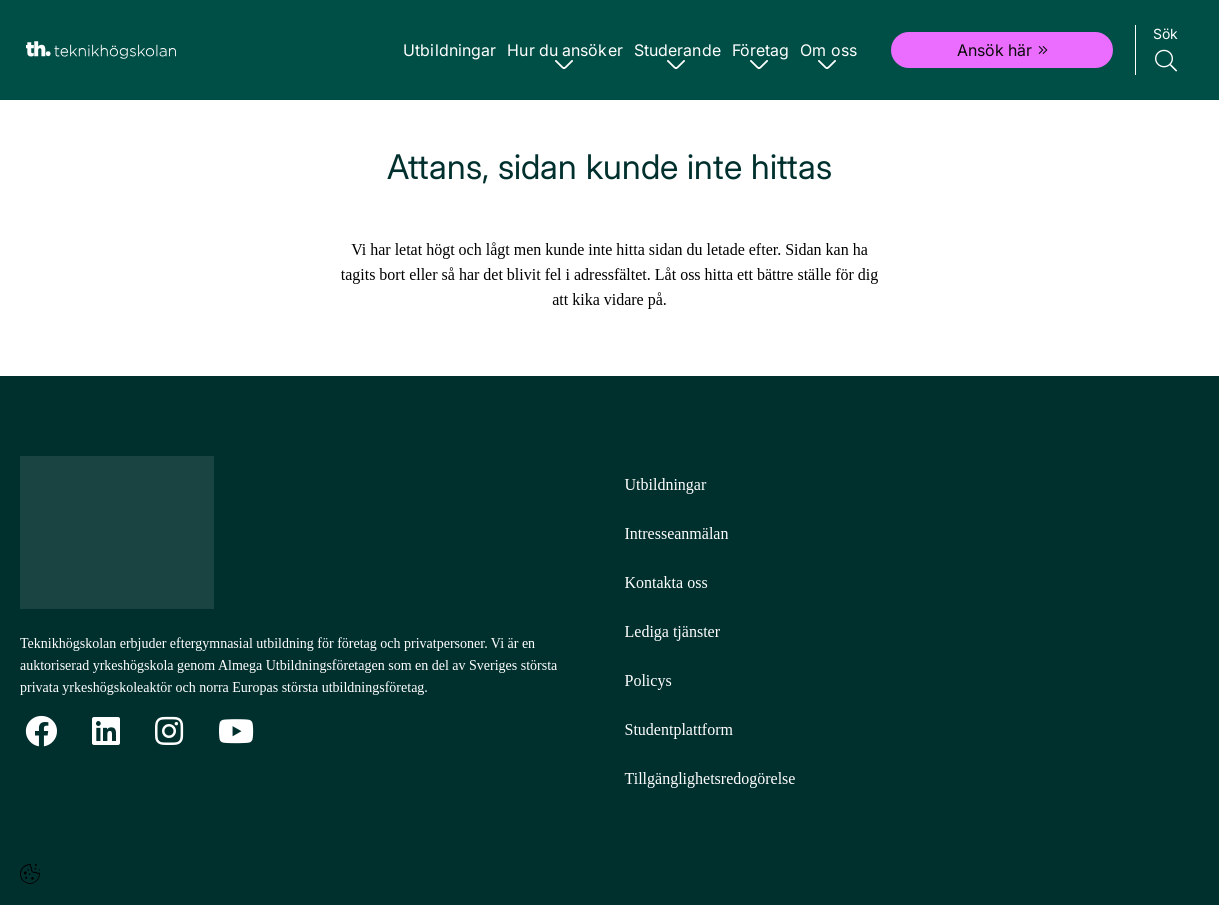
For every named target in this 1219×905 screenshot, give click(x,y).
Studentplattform (679, 729)
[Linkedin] (106, 732)
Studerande (678, 50)
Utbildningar (452, 50)
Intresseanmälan (677, 533)
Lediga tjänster (673, 631)
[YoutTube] (236, 732)
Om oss (827, 50)
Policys (648, 680)
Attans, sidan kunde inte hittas (609, 166)
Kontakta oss (666, 582)
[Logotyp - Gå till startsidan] (128, 532)
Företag (761, 50)
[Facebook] (41, 732)
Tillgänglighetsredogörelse (710, 778)
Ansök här (1002, 50)
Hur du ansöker (566, 50)
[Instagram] (169, 732)
